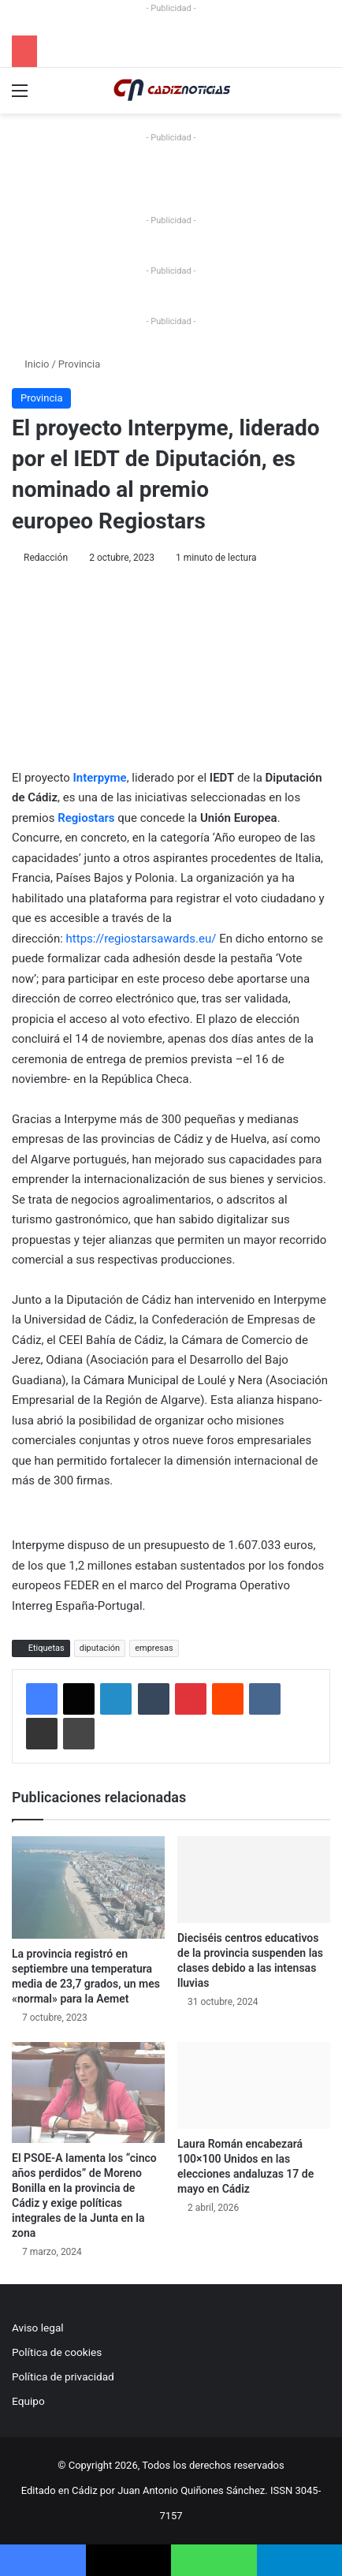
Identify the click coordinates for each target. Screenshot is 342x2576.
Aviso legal (38, 2327)
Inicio (30, 364)
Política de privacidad (63, 2376)
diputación (100, 1648)
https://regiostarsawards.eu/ (141, 938)
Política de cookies (57, 2352)
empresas (154, 1648)
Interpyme (100, 778)
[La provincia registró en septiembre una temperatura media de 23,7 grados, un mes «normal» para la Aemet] (88, 1887)
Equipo (28, 2401)
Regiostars (86, 818)
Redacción (46, 557)
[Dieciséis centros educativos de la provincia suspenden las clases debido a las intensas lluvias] (253, 1879)
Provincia (79, 364)
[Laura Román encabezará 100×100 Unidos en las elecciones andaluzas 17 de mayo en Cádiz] (253, 2085)
